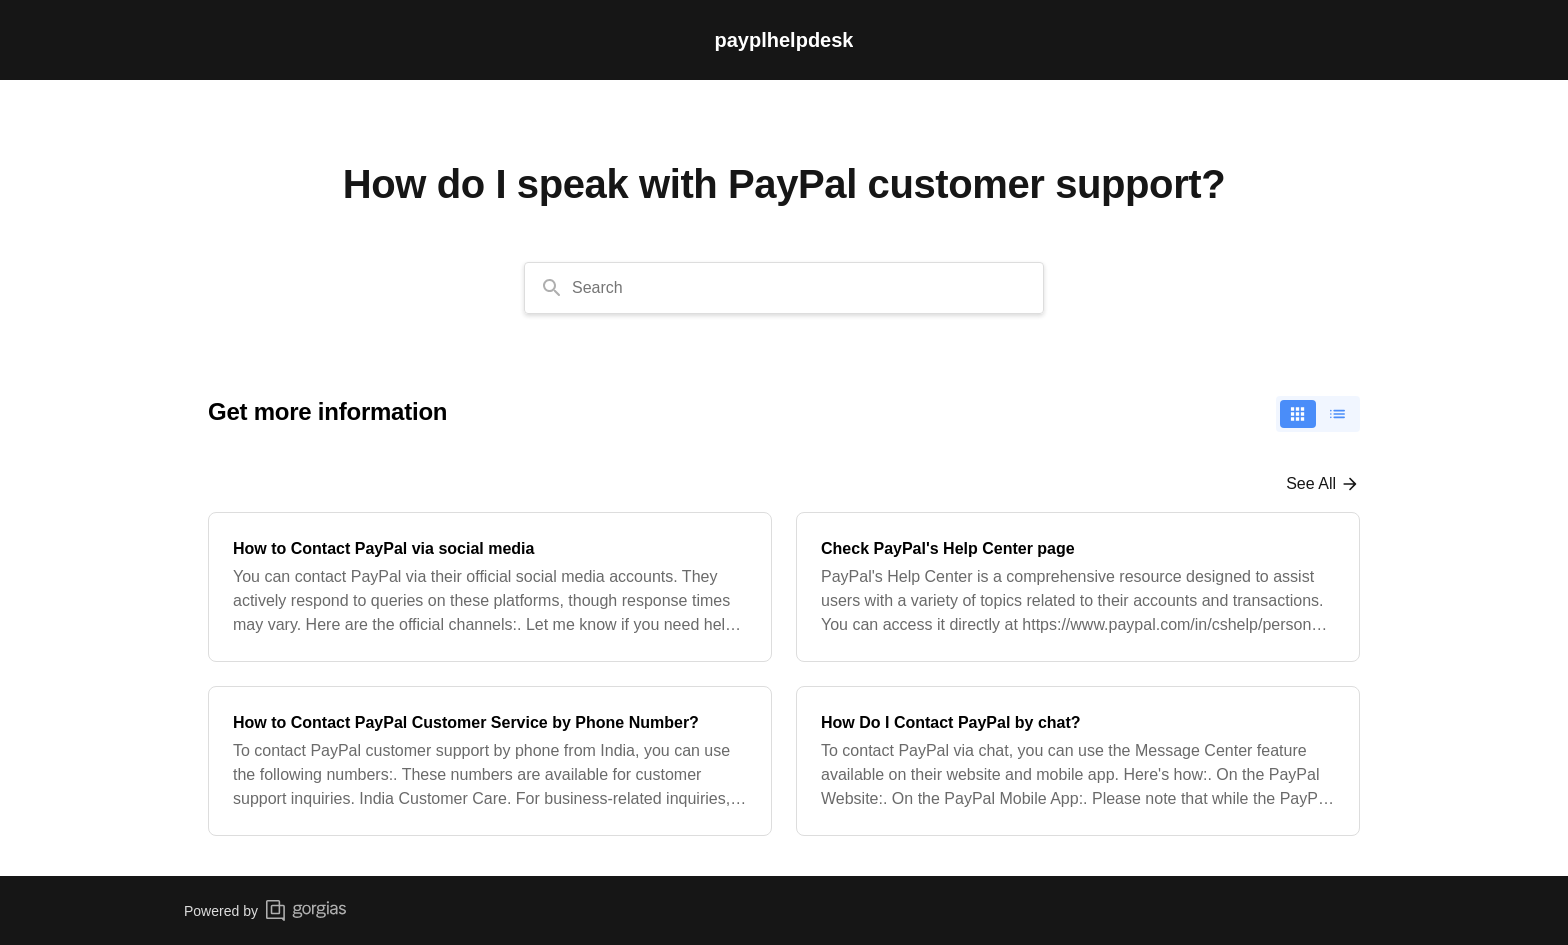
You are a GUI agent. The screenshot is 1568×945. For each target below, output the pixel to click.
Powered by (265, 910)
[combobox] (784, 288)
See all (1311, 483)
